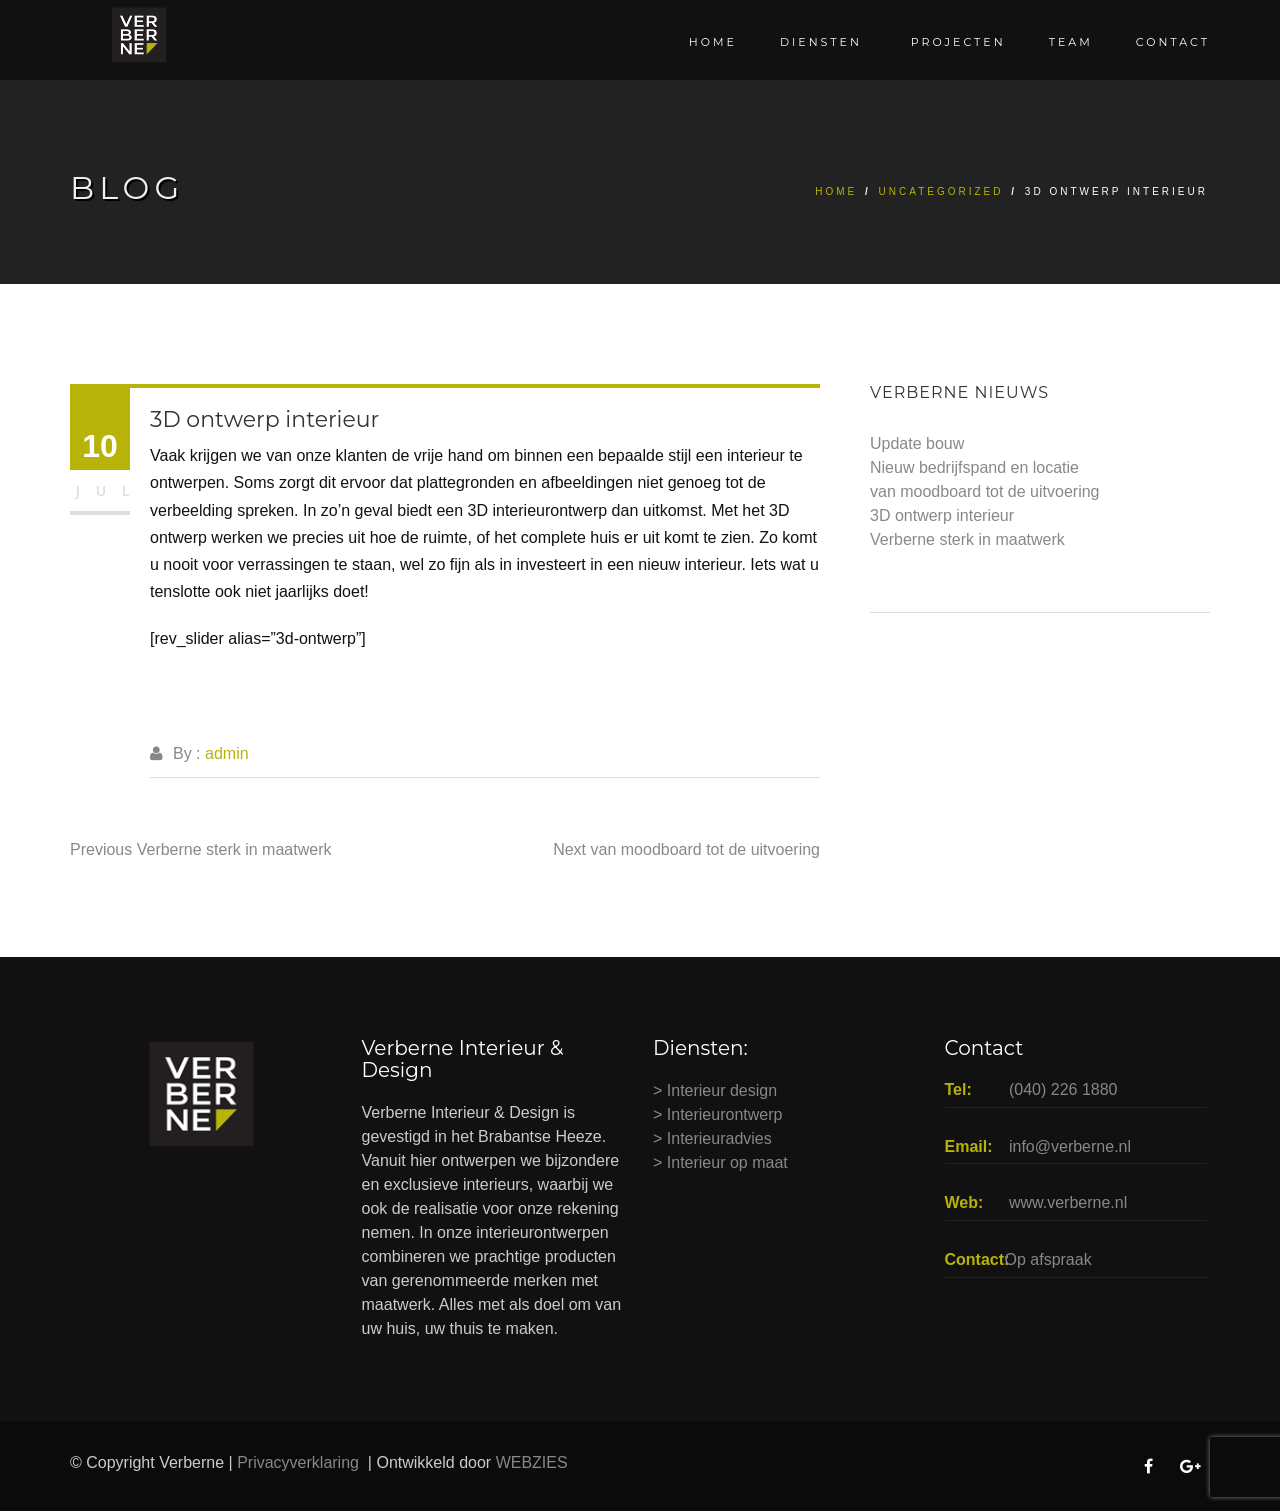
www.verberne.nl (1068, 1202)
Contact (1173, 42)
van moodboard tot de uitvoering (984, 491)
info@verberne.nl (1070, 1146)
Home (713, 42)
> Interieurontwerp (717, 1114)
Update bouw (917, 443)
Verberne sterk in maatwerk (967, 539)
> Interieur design (715, 1090)
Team (1071, 42)
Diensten (824, 42)
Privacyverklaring (300, 1462)
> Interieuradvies (712, 1138)
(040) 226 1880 (1063, 1089)
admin (227, 753)
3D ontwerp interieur (942, 515)
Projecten (958, 42)
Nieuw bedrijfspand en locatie (974, 467)
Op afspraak (1048, 1259)
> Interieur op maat (720, 1162)
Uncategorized (941, 191)
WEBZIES (534, 1462)
